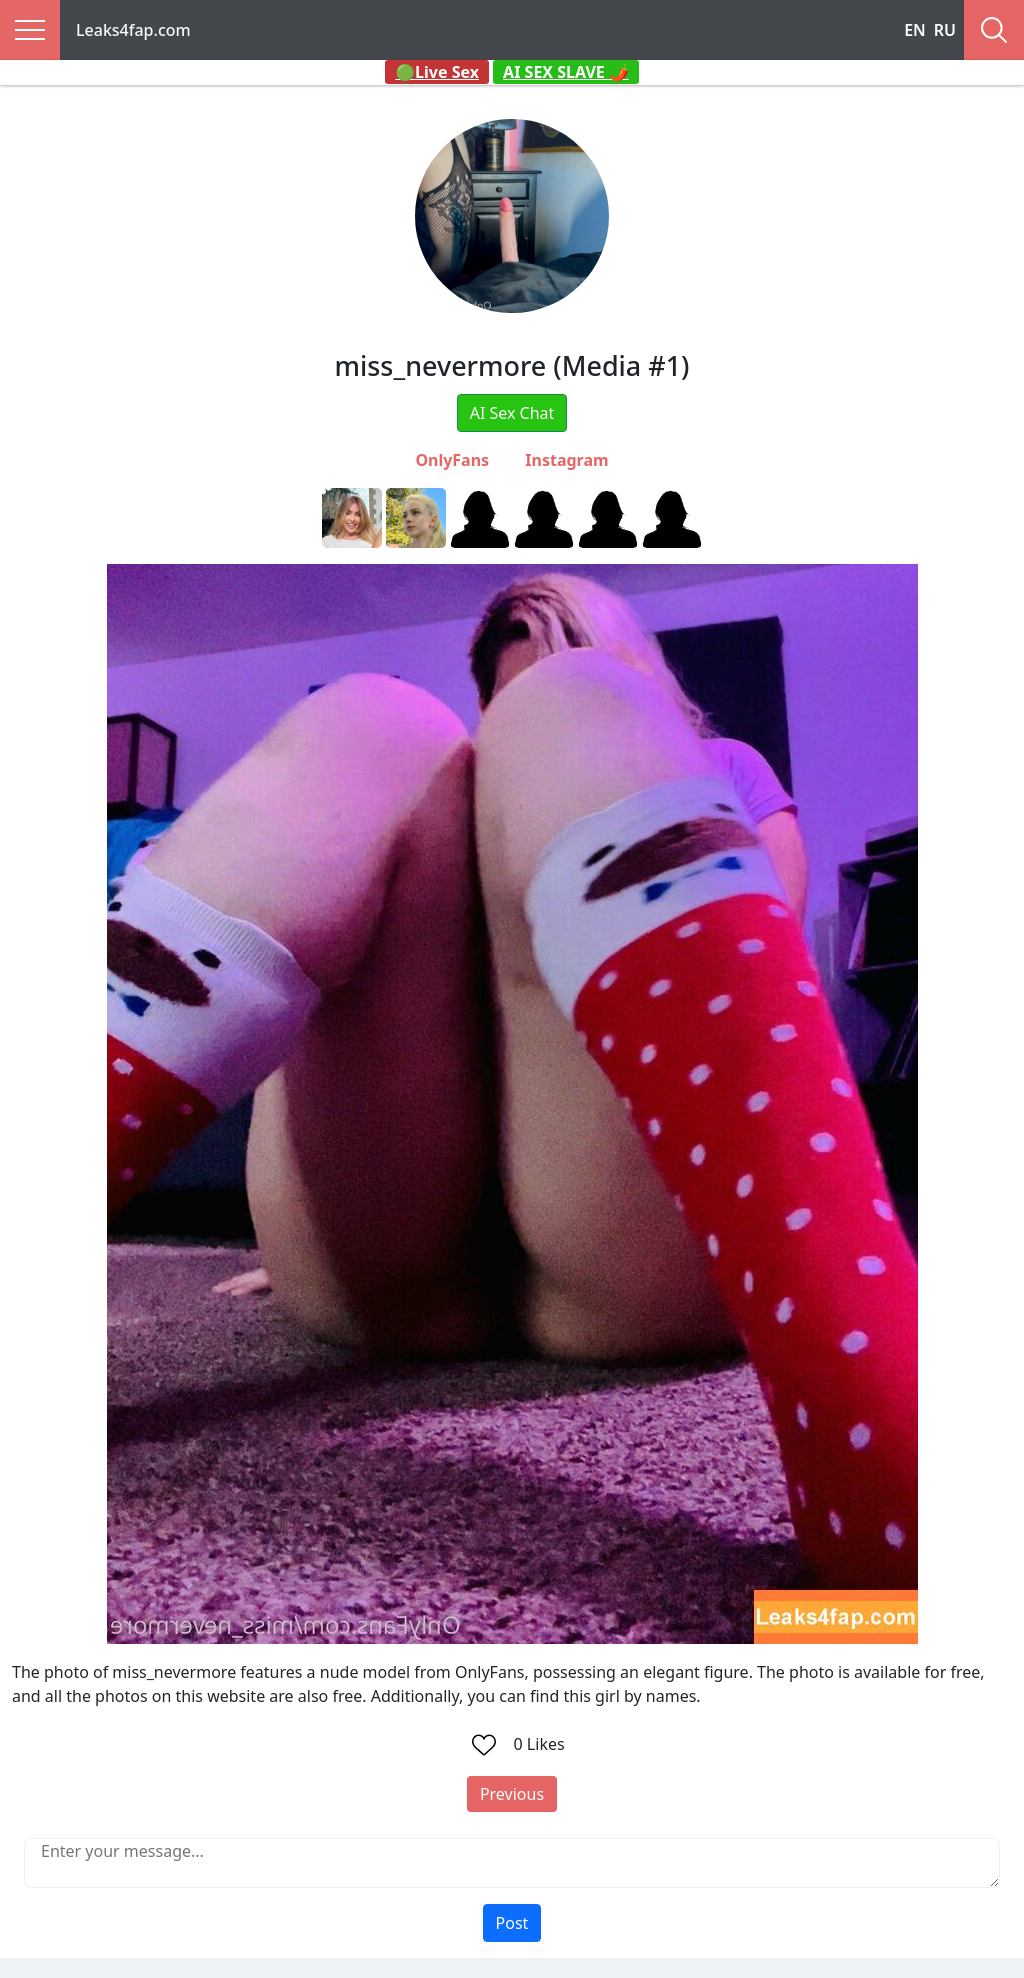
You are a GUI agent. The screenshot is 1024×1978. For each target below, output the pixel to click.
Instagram (566, 460)
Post (512, 1923)
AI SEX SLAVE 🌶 (566, 72)
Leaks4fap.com (133, 30)
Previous (512, 1794)
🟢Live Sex (437, 72)
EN (915, 30)
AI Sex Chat (512, 413)
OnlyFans (452, 460)
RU (945, 30)
